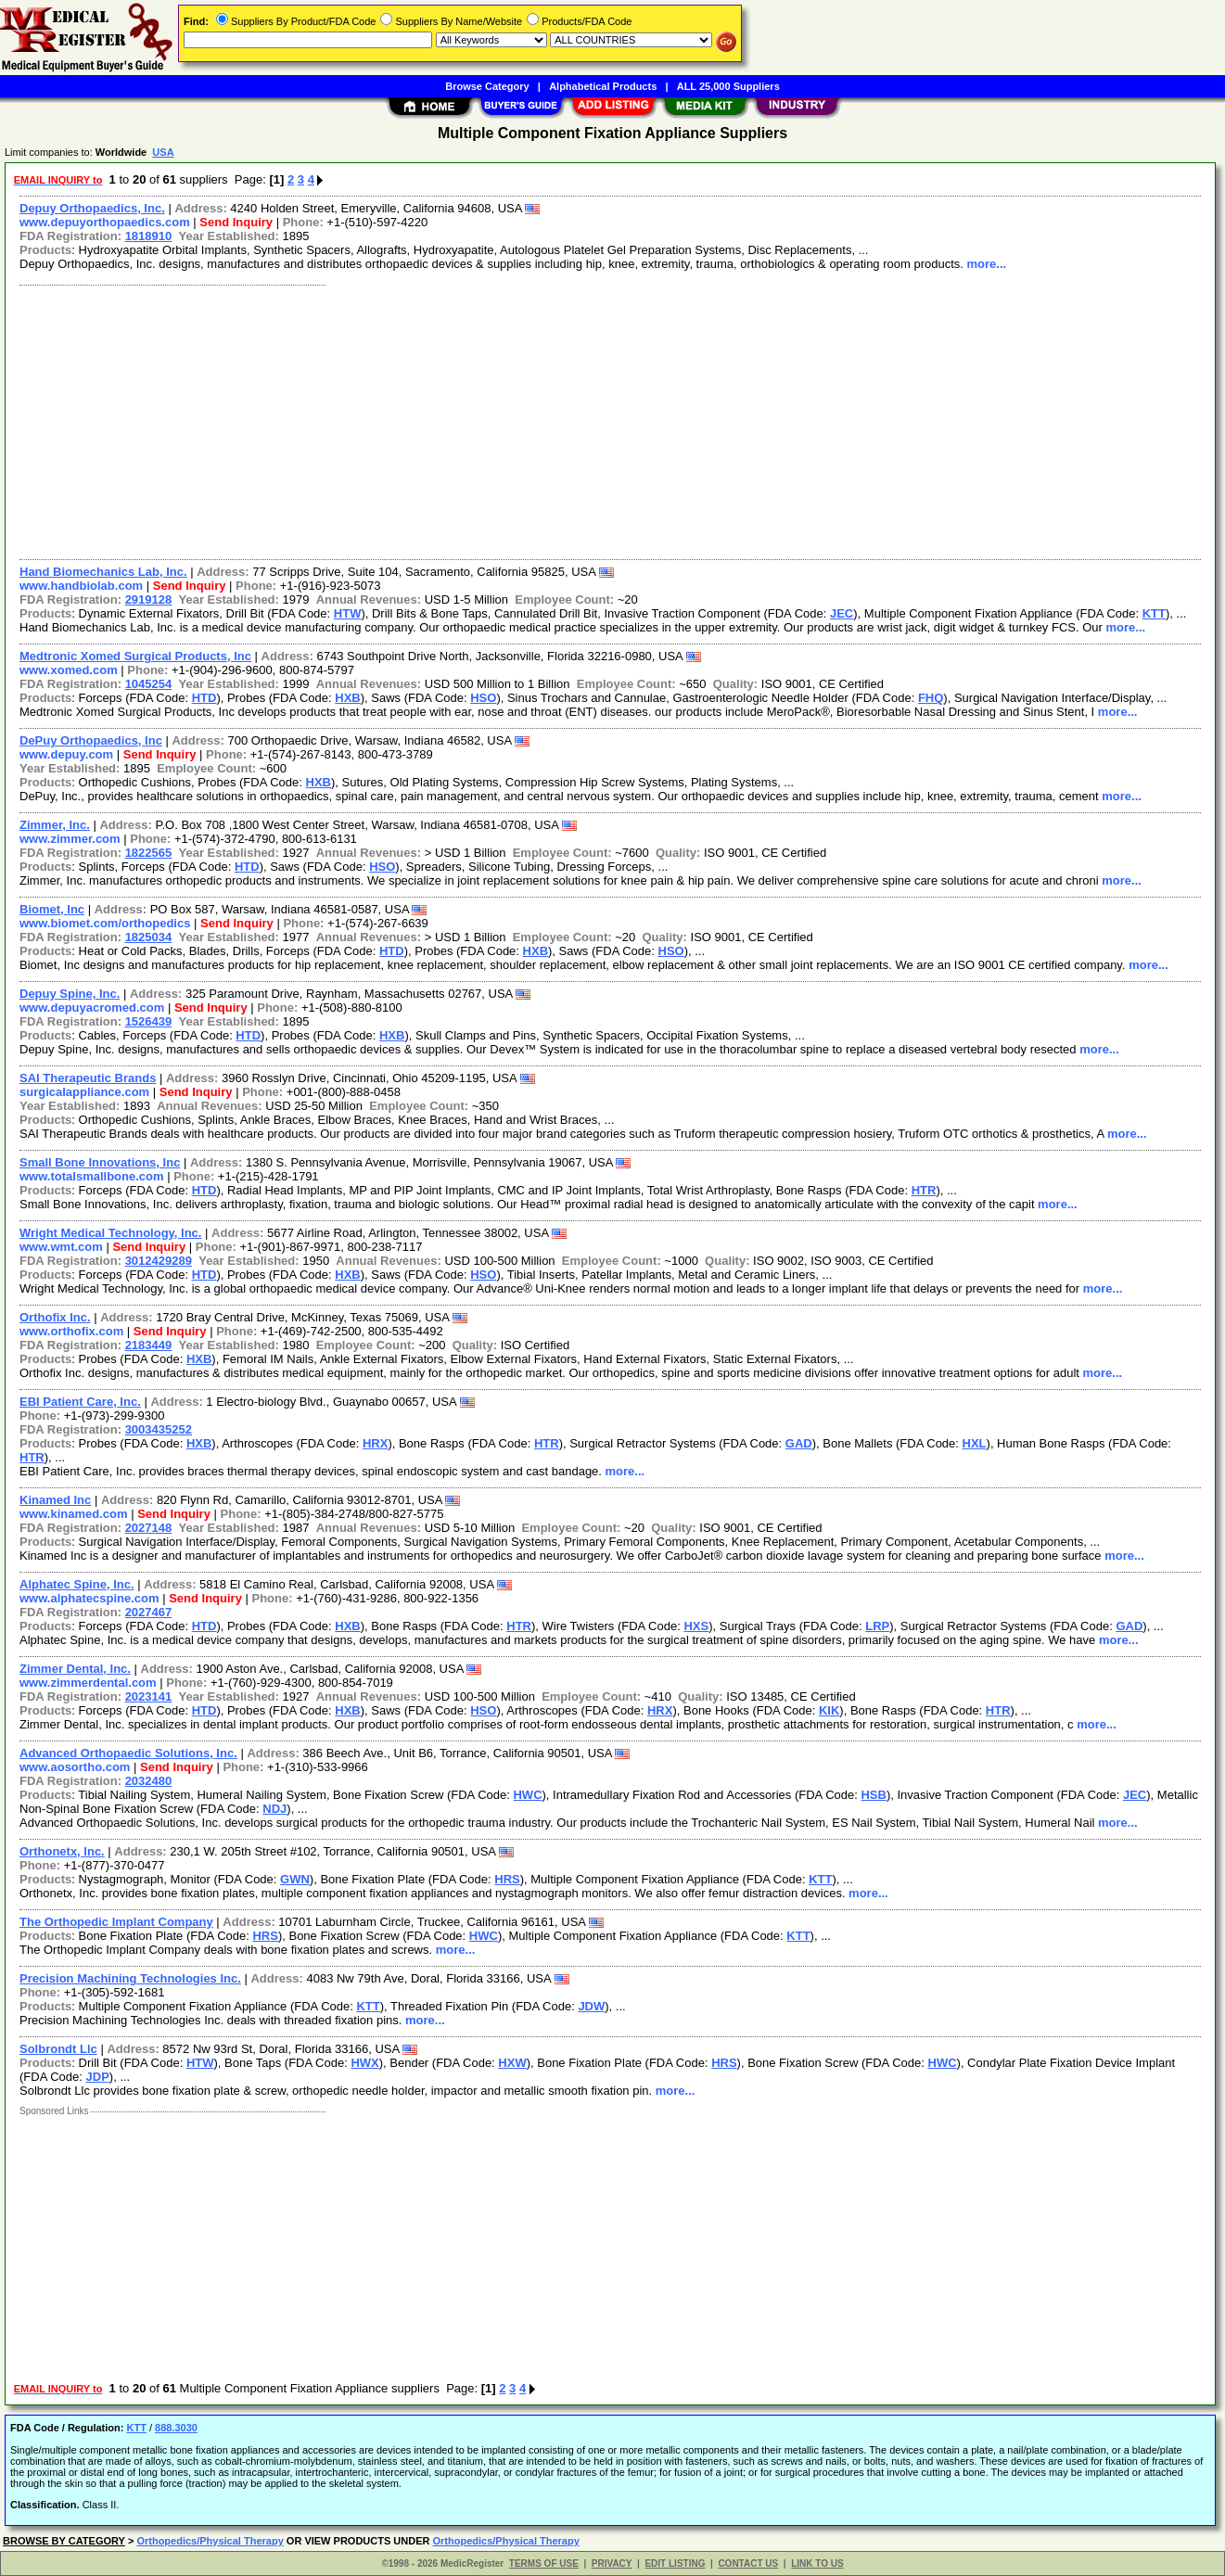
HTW (348, 613)
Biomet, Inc (51, 909)
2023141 (148, 1696)
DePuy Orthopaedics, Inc (90, 740)
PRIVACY (612, 2563)
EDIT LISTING (674, 2563)
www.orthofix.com (71, 1331)
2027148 (148, 1528)
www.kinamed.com (73, 1514)
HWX (364, 2063)
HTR (924, 1190)
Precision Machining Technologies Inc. (130, 1978)
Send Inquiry (236, 222)
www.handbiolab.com (81, 586)
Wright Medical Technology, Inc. (110, 1233)
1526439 (148, 1021)
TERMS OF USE (544, 2563)
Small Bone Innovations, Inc (99, 1162)
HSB (873, 1795)
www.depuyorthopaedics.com (104, 222)
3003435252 (158, 1429)
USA (162, 152)
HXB (347, 698)
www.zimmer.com (70, 839)
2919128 (148, 599)
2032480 (148, 1781)
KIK (829, 1710)
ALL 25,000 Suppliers (728, 86)
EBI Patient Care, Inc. (80, 1402)
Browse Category (487, 86)
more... (987, 264)
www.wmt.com (61, 1247)
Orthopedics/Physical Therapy (209, 2540)
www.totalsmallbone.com (91, 1176)
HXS (695, 1626)
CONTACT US (748, 2563)
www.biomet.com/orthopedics (104, 923)
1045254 (148, 684)
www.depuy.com (66, 754)
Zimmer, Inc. (54, 825)
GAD (798, 1443)
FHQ (930, 698)
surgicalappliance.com (84, 1092)
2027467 (148, 1612)
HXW (512, 2063)
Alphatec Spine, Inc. (76, 1584)
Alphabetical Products (603, 86)
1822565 (148, 853)
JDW (591, 2006)
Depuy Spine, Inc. (69, 994)
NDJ (274, 1809)
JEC (841, 613)
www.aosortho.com (74, 1767)
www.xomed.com (68, 670)
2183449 (148, 1345)
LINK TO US (817, 2563)
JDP (97, 2077)
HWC (527, 1795)
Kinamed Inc (55, 1500)
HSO (483, 698)
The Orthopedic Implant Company (116, 1922)
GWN (295, 1879)
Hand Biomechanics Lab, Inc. (103, 572)
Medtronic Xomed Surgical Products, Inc (135, 656)
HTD (204, 698)
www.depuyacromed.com (91, 1007)
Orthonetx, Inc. (62, 1851)
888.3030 (176, 2427)
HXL (975, 1443)
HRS (506, 1879)
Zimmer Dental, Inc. (75, 1669)
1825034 (148, 937)
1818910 (148, 236)
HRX (375, 1443)
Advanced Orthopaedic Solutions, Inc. (128, 1753)
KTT (1154, 613)
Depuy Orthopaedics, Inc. (92, 208)
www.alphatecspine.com (89, 1598)
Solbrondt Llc (58, 2049)
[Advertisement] (568, 420)
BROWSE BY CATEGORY (64, 2540)
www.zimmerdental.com (88, 1683)
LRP (877, 1626)
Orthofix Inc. (55, 1317)
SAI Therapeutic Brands (87, 1078)
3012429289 (158, 1261)
